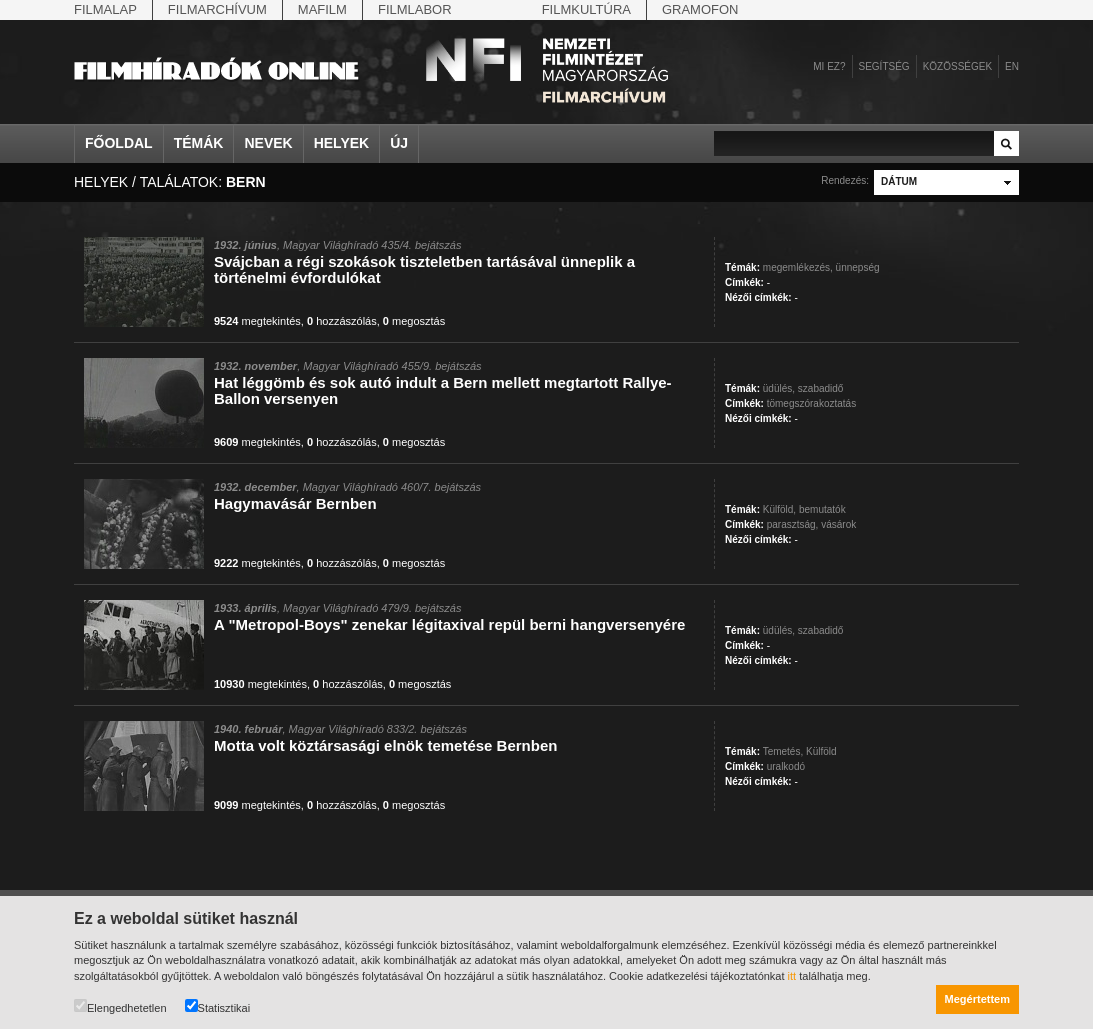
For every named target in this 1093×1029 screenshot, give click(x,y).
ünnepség (858, 267)
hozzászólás (342, 321)
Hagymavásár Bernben (295, 503)
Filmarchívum (217, 9)
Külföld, (779, 509)
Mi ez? (829, 66)
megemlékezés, (798, 267)
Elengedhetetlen (120, 1006)
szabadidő (821, 388)
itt (792, 976)
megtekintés (257, 321)
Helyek (342, 143)
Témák (199, 143)
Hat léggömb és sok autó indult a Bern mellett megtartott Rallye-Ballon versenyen (443, 390)
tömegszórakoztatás (812, 403)
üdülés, (779, 388)
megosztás (414, 321)
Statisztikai (218, 1006)
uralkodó (786, 766)
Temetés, (783, 751)
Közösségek (957, 66)
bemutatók (822, 509)
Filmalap (105, 9)
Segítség (884, 66)
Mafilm (322, 9)
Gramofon (700, 9)
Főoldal (119, 143)
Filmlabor (415, 9)
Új (399, 143)
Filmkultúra (586, 9)
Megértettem (977, 999)
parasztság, (793, 524)
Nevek (268, 143)
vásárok (838, 524)
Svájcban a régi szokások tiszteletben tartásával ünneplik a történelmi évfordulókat (424, 269)
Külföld (821, 751)
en (1012, 66)
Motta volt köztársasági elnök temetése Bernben (385, 745)
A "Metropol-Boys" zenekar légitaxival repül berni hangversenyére (449, 624)
